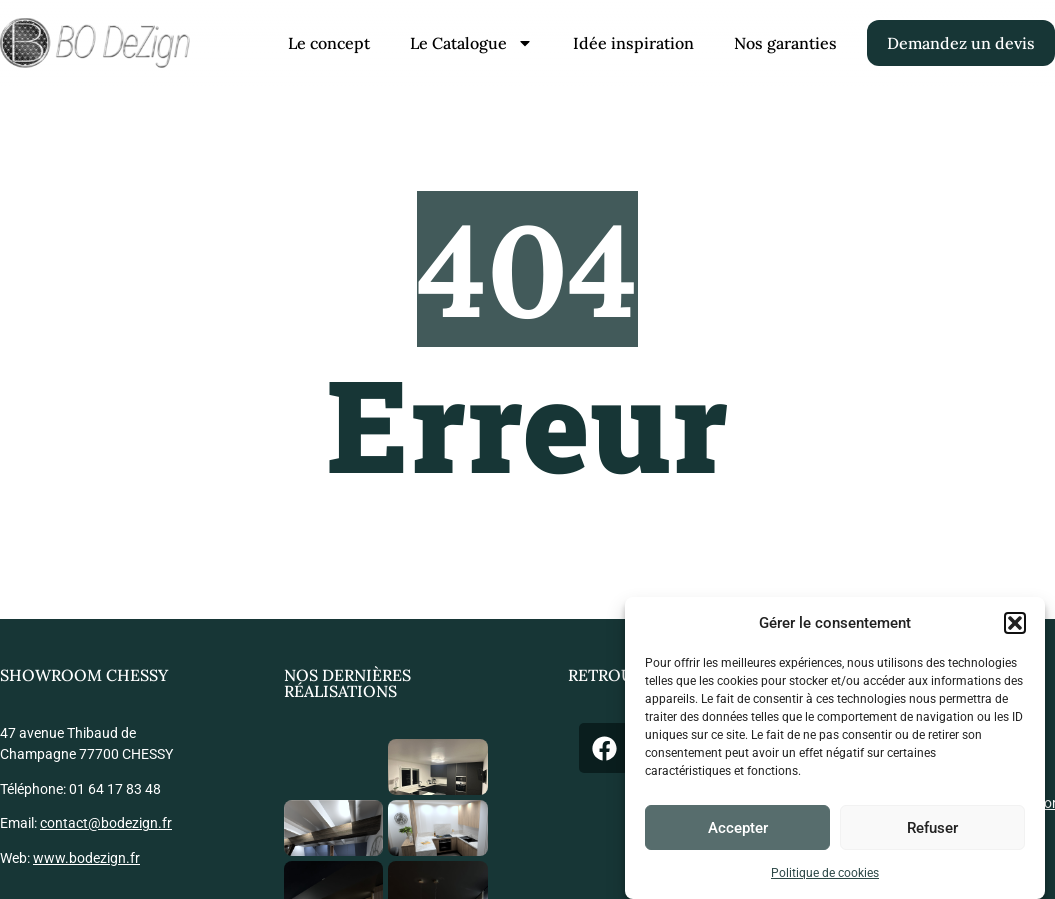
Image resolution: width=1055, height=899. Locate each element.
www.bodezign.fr (86, 858)
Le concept (329, 43)
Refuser (932, 828)
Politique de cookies (825, 873)
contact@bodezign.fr (106, 823)
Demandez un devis (961, 43)
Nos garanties (785, 43)
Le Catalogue (471, 43)
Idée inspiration (633, 43)
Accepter (738, 828)
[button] (1015, 623)
